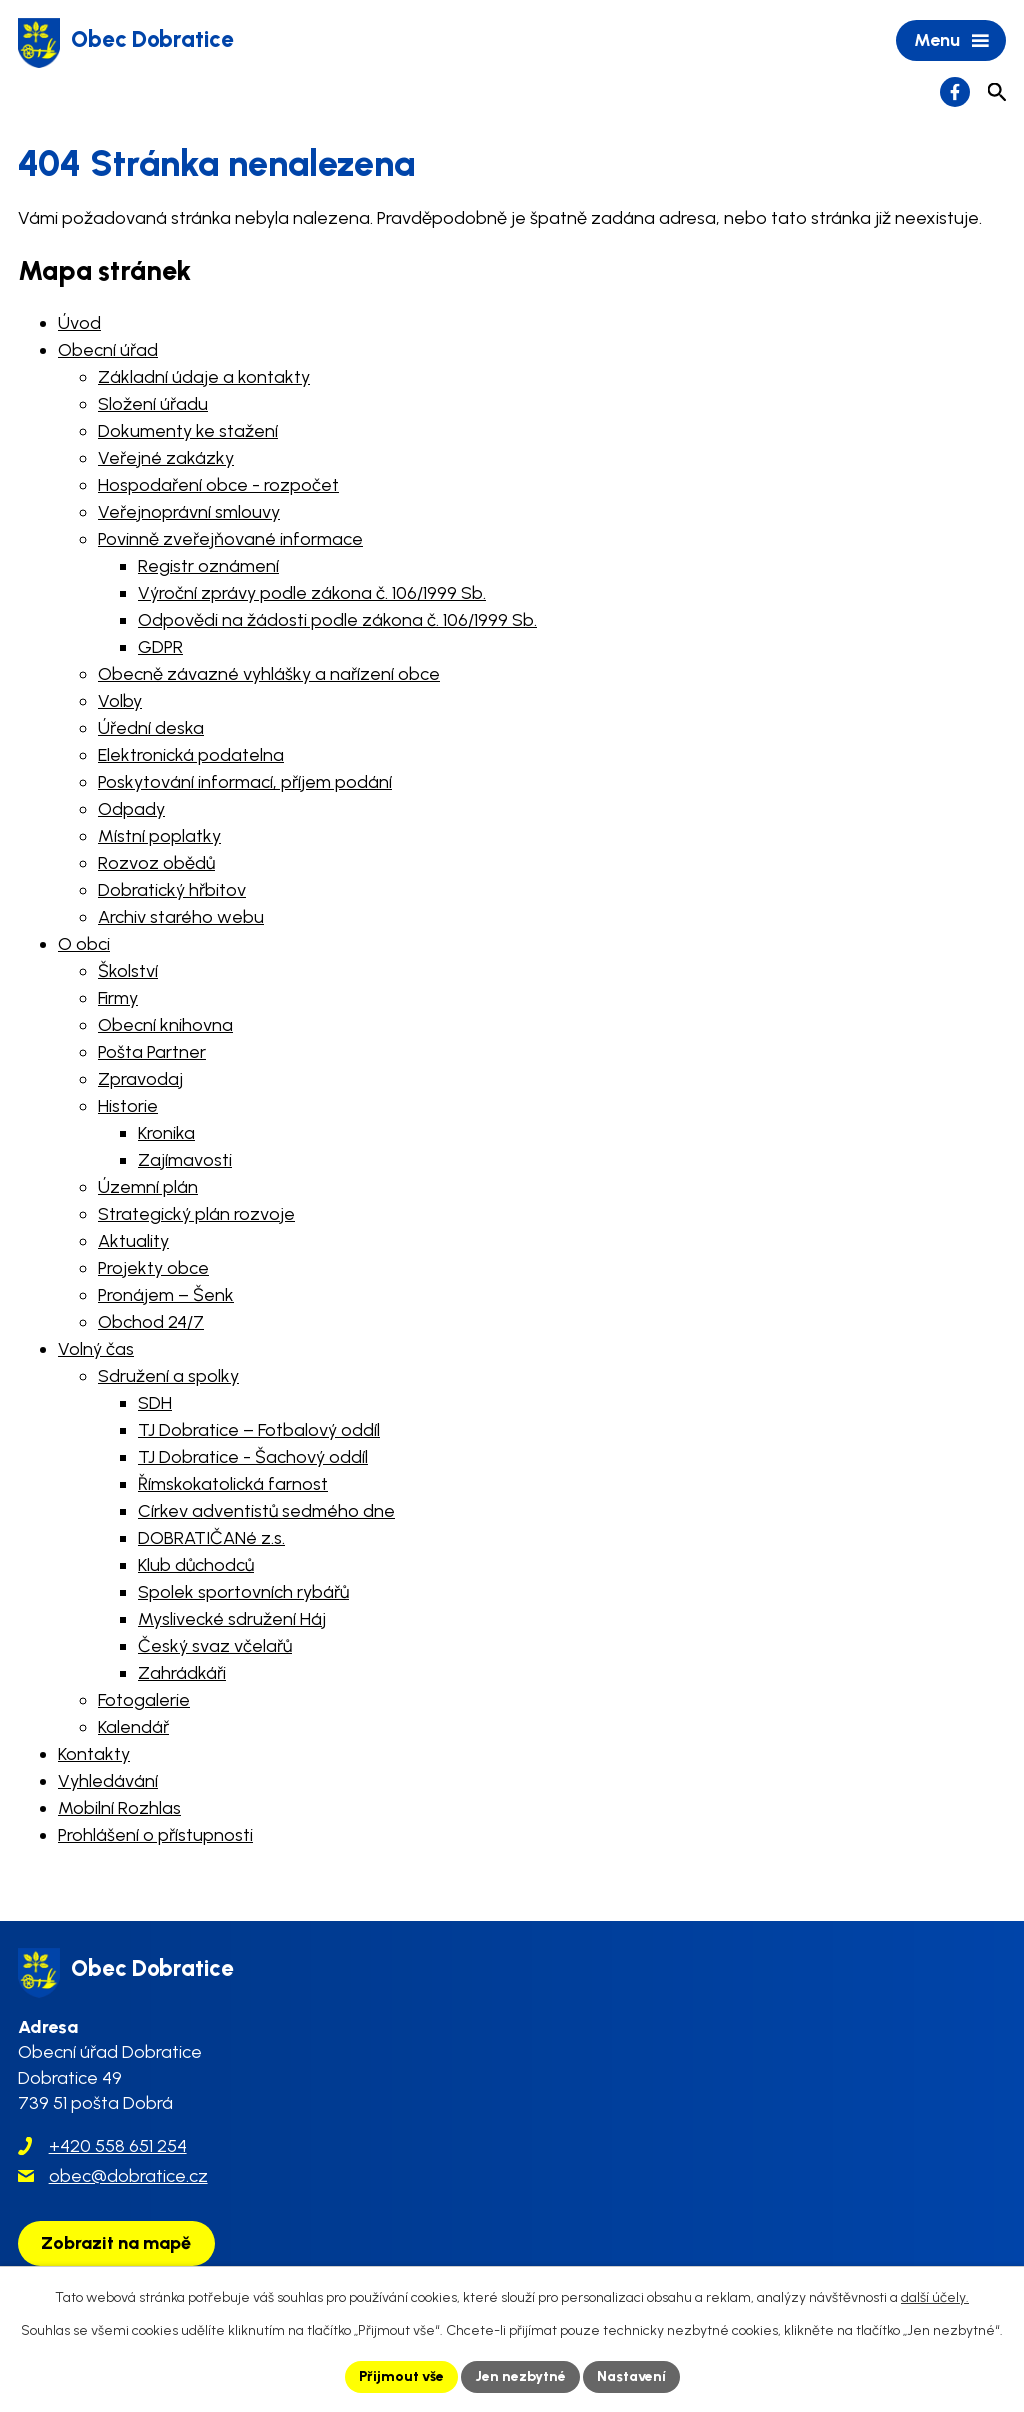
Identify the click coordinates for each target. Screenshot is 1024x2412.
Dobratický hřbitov (172, 890)
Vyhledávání (108, 1781)
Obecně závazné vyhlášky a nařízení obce (269, 674)
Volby (120, 701)
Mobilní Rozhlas (119, 1808)
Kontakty (94, 1754)
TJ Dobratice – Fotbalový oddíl (259, 1430)
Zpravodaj (140, 1079)
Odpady (131, 809)
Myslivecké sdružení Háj (232, 1619)
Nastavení (631, 2376)
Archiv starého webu (181, 917)
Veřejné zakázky (166, 458)
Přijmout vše (401, 2376)
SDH (155, 1403)
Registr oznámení (208, 566)
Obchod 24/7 (151, 1322)
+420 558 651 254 (118, 2146)
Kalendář (133, 1727)
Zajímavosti (185, 1160)
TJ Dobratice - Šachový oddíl (253, 1457)
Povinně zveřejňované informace (230, 539)
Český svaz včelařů (215, 1646)
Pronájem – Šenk (166, 1295)
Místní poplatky (159, 836)
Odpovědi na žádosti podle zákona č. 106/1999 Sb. (337, 620)
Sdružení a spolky (168, 1376)
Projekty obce (153, 1268)
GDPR (160, 647)
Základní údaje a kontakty (204, 377)
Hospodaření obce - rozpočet (218, 485)
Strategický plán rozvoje (196, 1214)
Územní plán (148, 1187)
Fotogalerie (144, 1700)
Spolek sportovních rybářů (243, 1592)
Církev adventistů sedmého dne (266, 1511)
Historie (128, 1106)
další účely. (935, 2297)
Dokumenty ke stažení (188, 431)
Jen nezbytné (520, 2376)
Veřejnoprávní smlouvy (189, 512)
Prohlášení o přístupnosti (155, 1835)
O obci (84, 944)
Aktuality (133, 1241)
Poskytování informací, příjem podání (245, 782)
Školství (128, 971)
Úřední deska (151, 728)
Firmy (118, 998)
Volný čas (96, 1349)
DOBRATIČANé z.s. (211, 1538)
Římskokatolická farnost (233, 1484)
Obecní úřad (108, 350)
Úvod (79, 323)
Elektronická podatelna (191, 755)
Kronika (166, 1133)
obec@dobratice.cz (128, 2176)
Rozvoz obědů (156, 863)
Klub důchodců (196, 1565)
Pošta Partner (152, 1052)
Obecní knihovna (165, 1025)
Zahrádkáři (182, 1673)
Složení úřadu (153, 404)
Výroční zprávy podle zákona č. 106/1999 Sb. (312, 593)
